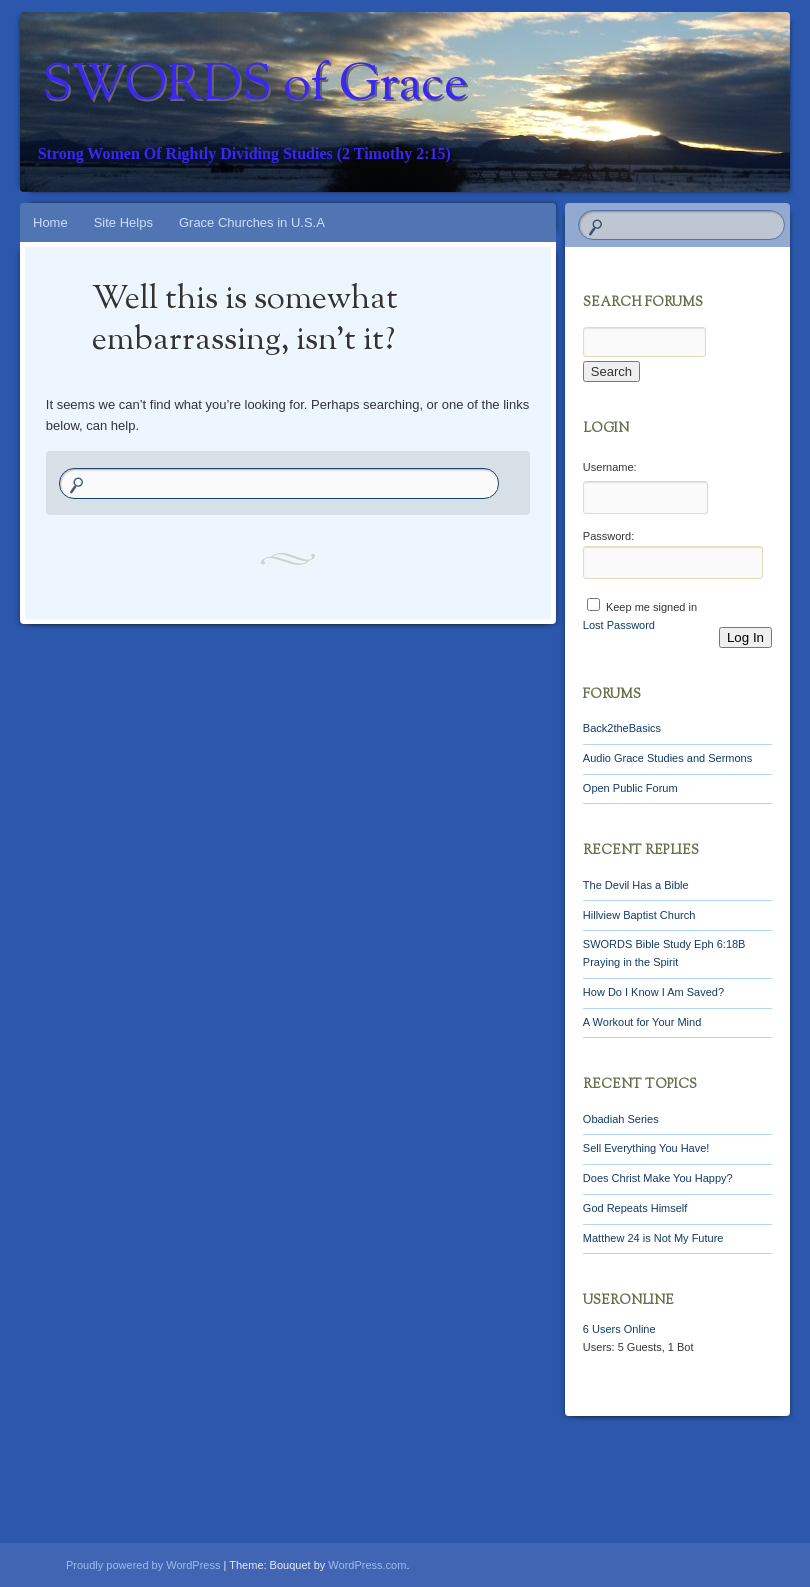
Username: (610, 467)
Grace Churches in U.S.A (252, 222)
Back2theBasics (622, 728)
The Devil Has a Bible (636, 885)
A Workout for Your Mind (642, 1022)
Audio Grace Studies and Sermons (667, 758)
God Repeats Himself (635, 1208)
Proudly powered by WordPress (143, 1565)
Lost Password (619, 625)
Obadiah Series (621, 1119)
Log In (745, 637)
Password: (608, 536)
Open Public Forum (630, 788)
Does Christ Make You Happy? (658, 1178)
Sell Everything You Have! (646, 1148)
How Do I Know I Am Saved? (653, 992)
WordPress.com (367, 1565)
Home (50, 222)
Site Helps (123, 222)
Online (619, 1329)
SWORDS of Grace (255, 87)
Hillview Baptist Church (639, 915)
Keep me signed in (651, 607)
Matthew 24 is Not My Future (653, 1238)
